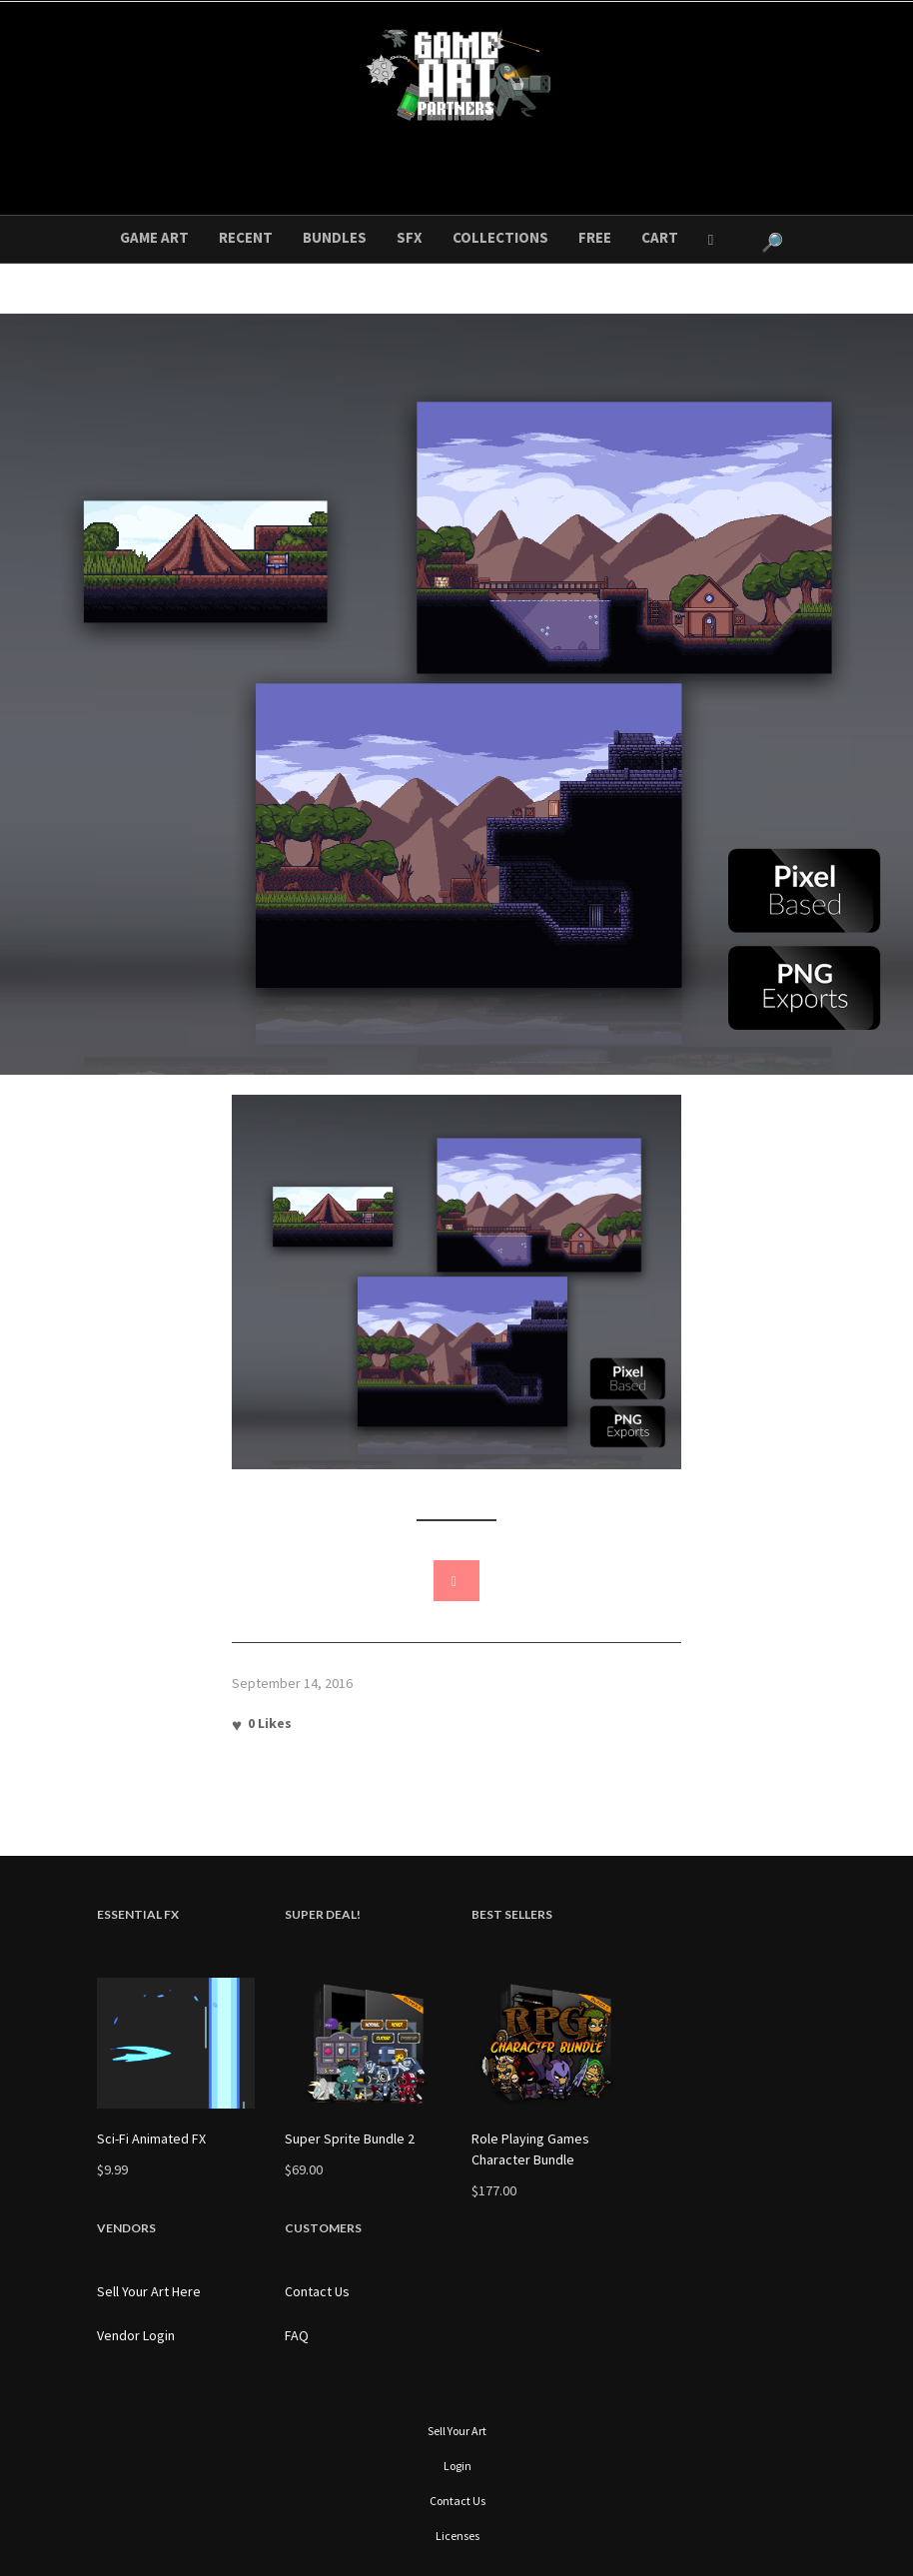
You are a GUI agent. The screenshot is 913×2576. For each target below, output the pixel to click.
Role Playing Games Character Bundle (530, 2149)
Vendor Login (136, 2335)
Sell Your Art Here (149, 2291)
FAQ (297, 2335)
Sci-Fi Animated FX (151, 2138)
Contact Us (317, 2291)
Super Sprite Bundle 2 (350, 2138)
